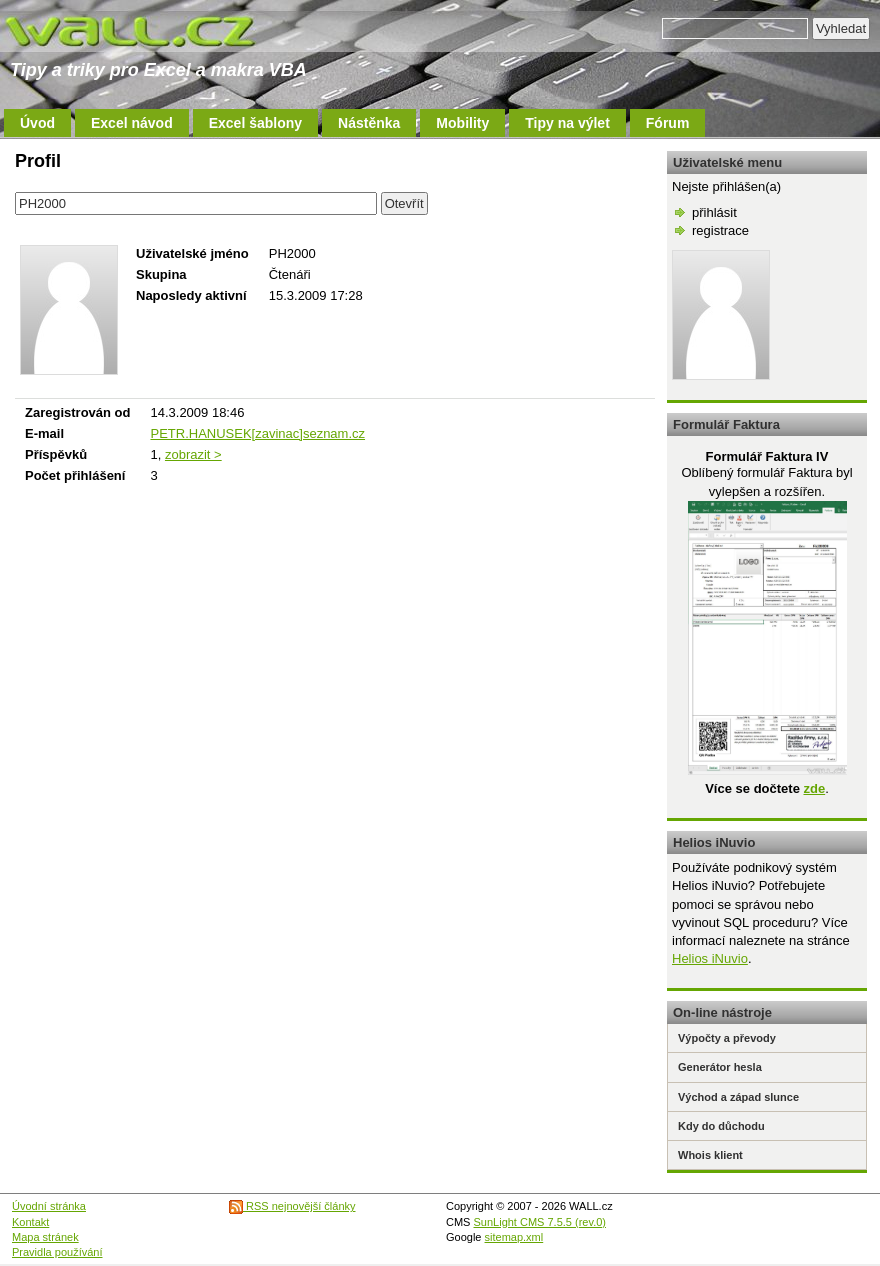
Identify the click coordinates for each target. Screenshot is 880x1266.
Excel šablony (255, 123)
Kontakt (30, 1222)
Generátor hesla (720, 1067)
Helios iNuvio (710, 958)
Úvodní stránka (49, 1206)
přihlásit (714, 212)
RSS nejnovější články (292, 1206)
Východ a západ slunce (738, 1097)
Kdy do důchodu (721, 1126)
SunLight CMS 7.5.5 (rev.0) (540, 1222)
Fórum (668, 123)
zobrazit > (193, 454)
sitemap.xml (514, 1237)
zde (814, 788)
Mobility (462, 123)
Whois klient (710, 1155)
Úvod (37, 123)
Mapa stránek (45, 1237)
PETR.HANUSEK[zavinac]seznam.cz (257, 433)
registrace (720, 230)
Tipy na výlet (567, 123)
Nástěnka (369, 123)
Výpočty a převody (727, 1038)
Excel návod (132, 123)
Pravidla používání (57, 1252)
